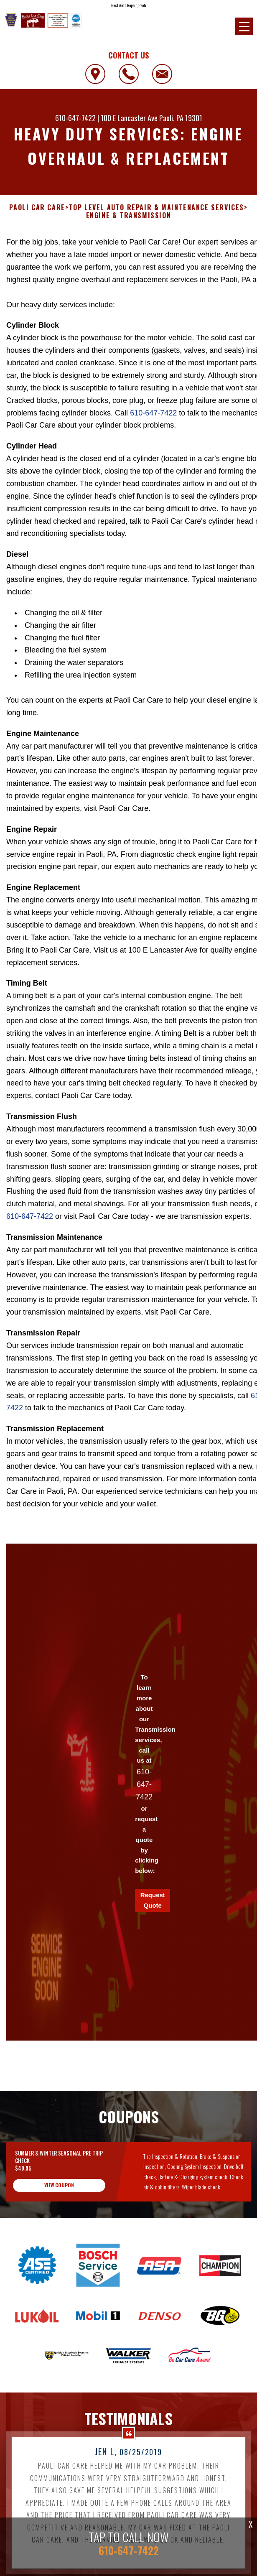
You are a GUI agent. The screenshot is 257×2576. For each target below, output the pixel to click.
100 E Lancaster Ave (129, 117)
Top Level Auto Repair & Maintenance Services (156, 207)
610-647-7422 (75, 117)
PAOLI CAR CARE (37, 207)
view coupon (59, 2197)
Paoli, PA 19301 (180, 117)
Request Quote (152, 1912)
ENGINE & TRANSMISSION (128, 215)
